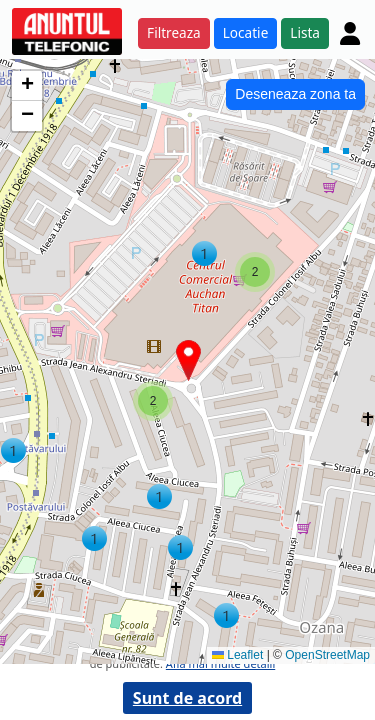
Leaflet (237, 655)
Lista (305, 32)
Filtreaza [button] (174, 32)
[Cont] (350, 33)
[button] (13, 450)
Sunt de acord (187, 698)
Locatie (246, 32)
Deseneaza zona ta (295, 94)
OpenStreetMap (327, 655)
